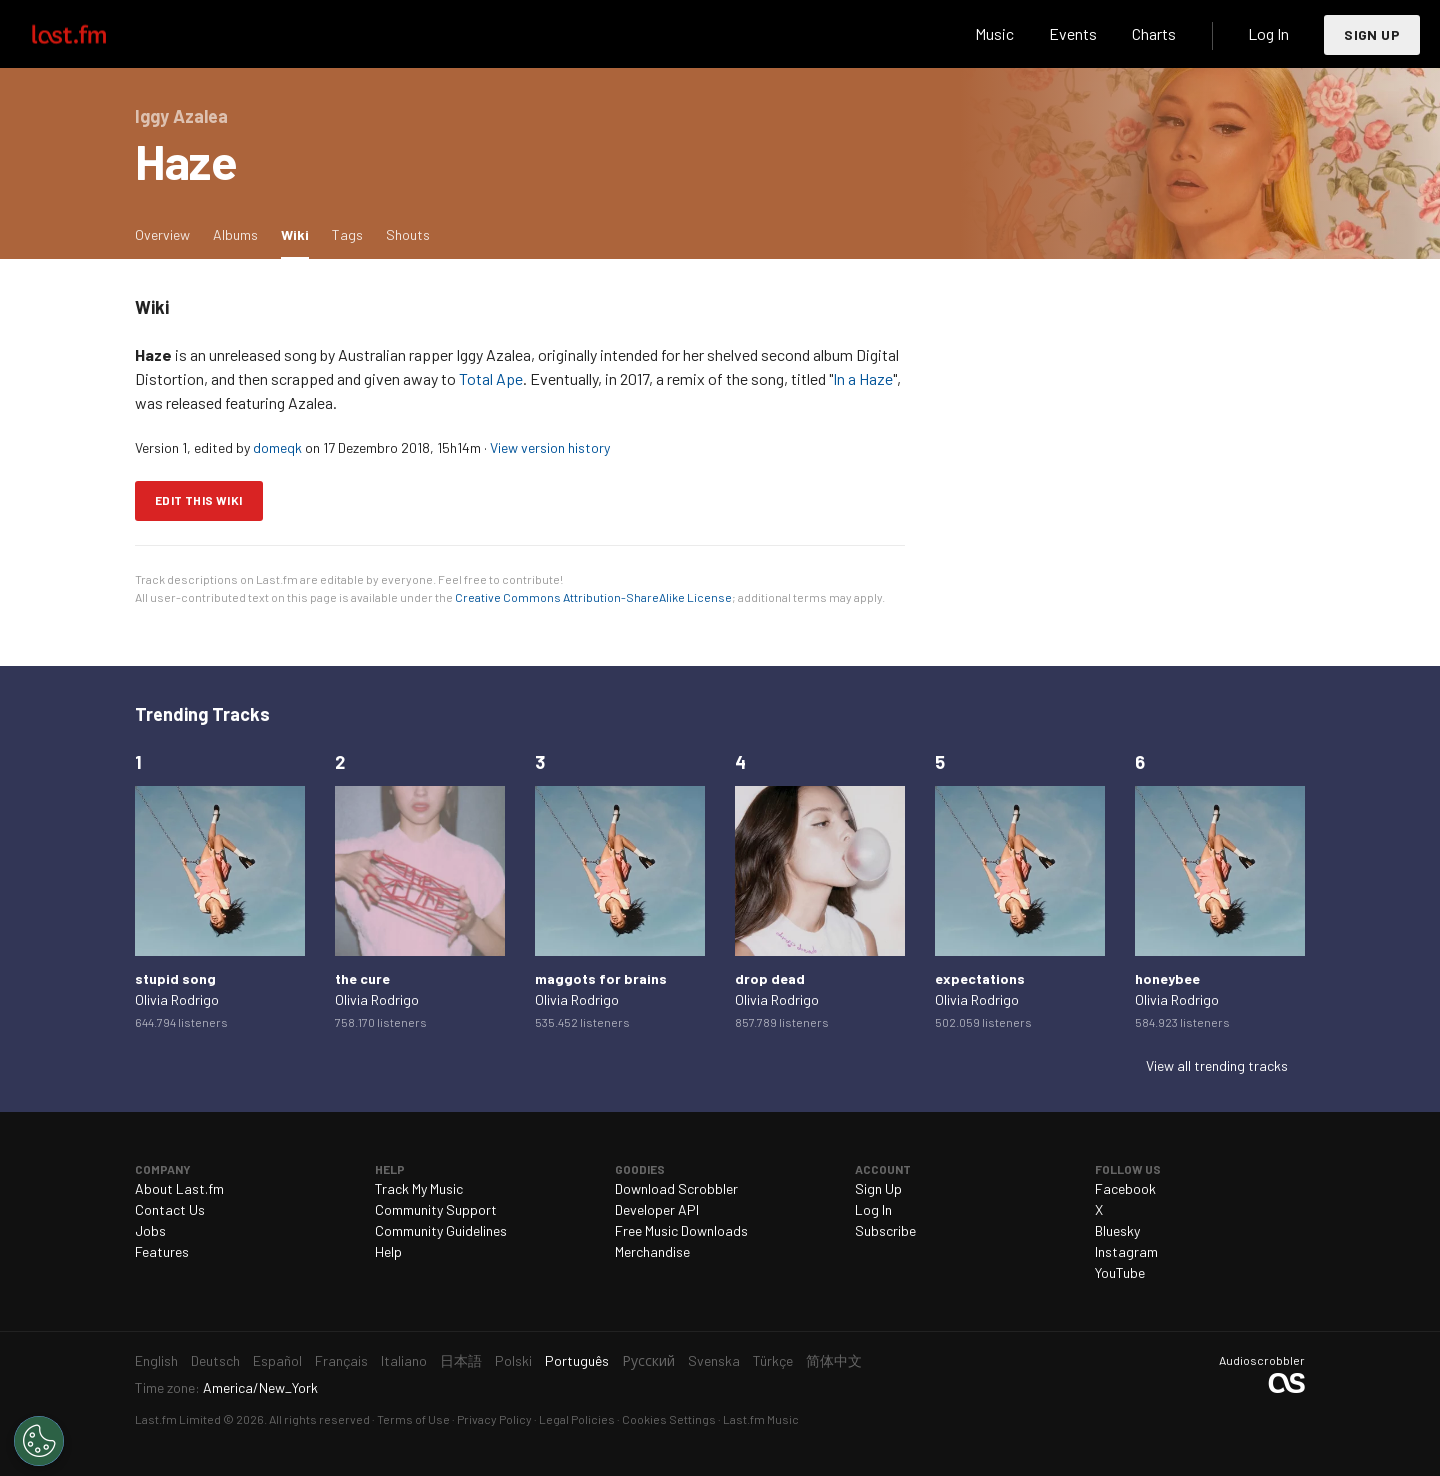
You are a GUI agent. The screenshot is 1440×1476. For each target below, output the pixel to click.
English (156, 1360)
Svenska (714, 1360)
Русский (648, 1360)
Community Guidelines (441, 1230)
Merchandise (652, 1251)
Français (341, 1360)
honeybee (1167, 978)
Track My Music (419, 1188)
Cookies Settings (669, 1419)
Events (1073, 33)
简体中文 (834, 1360)
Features (162, 1251)
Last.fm (92, 34)
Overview (162, 234)
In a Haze (863, 378)
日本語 (461, 1360)
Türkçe (773, 1360)
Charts (1154, 33)
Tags (347, 234)
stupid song (175, 978)
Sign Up (1372, 34)
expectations (980, 978)
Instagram (1126, 1251)
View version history (550, 447)
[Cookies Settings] (39, 1441)
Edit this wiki (199, 500)
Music (994, 33)
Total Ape (491, 378)
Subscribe (885, 1230)
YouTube (1120, 1272)
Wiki (300, 233)
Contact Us (170, 1209)
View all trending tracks (1217, 1065)
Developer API (657, 1209)
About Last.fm (179, 1188)
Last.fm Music (761, 1419)
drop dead (770, 978)
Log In (1268, 33)
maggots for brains (601, 978)
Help (388, 1251)
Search (927, 34)
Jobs (150, 1230)
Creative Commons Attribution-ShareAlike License (593, 597)
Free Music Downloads (681, 1230)
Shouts (408, 234)
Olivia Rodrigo (177, 999)
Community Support (436, 1209)
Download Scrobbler (676, 1188)
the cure (362, 978)
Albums (235, 234)
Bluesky (1117, 1230)
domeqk (277, 447)
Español (277, 1360)
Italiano (404, 1360)
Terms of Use (413, 1419)
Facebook (1125, 1188)
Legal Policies (577, 1419)
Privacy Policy (494, 1419)
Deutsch (215, 1360)
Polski (513, 1360)
